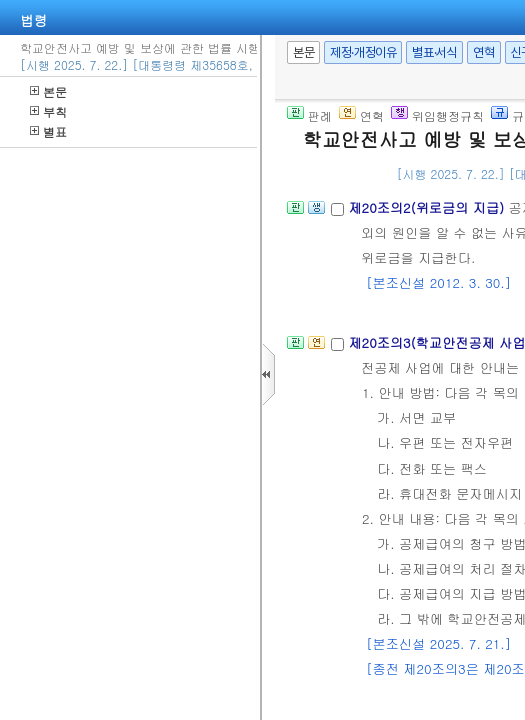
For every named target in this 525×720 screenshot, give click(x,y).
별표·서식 (434, 52)
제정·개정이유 (363, 52)
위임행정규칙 (437, 115)
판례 (309, 115)
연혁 (483, 52)
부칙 (48, 111)
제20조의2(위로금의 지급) (428, 207)
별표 (48, 131)
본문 (48, 91)
